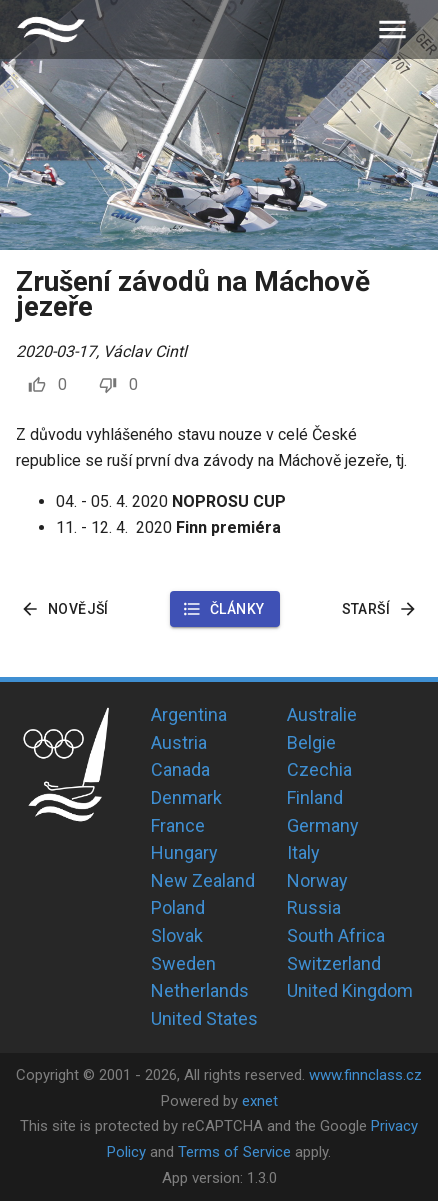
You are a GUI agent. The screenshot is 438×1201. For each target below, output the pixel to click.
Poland (178, 907)
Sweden (183, 963)
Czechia (319, 769)
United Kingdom (350, 990)
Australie (322, 714)
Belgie (311, 742)
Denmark (186, 797)
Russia (314, 907)
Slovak (177, 935)
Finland (315, 797)
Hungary (184, 852)
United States (204, 1018)
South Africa (336, 935)
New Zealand (203, 880)
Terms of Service (234, 1152)
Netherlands (200, 990)
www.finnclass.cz (365, 1075)
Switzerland (334, 963)
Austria (179, 742)
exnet (260, 1101)
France (178, 825)
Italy (303, 852)
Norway (317, 880)
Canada (180, 769)
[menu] (392, 29)
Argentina (189, 714)
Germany (323, 825)
